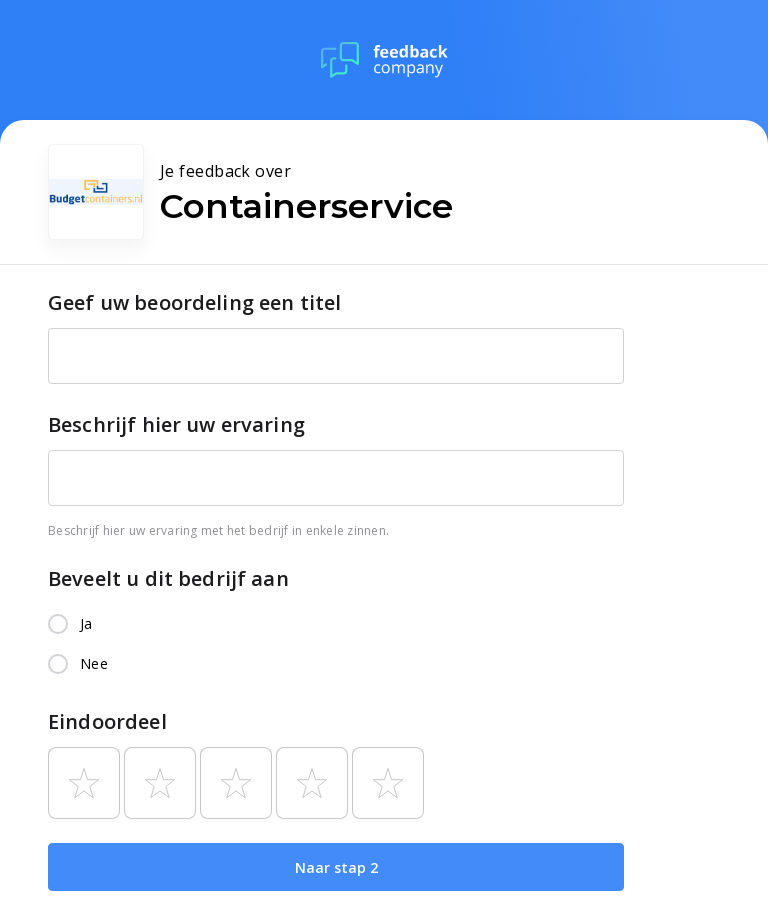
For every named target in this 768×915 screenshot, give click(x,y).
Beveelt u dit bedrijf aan (168, 578)
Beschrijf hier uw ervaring (176, 424)
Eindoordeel (107, 721)
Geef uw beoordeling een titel (194, 302)
